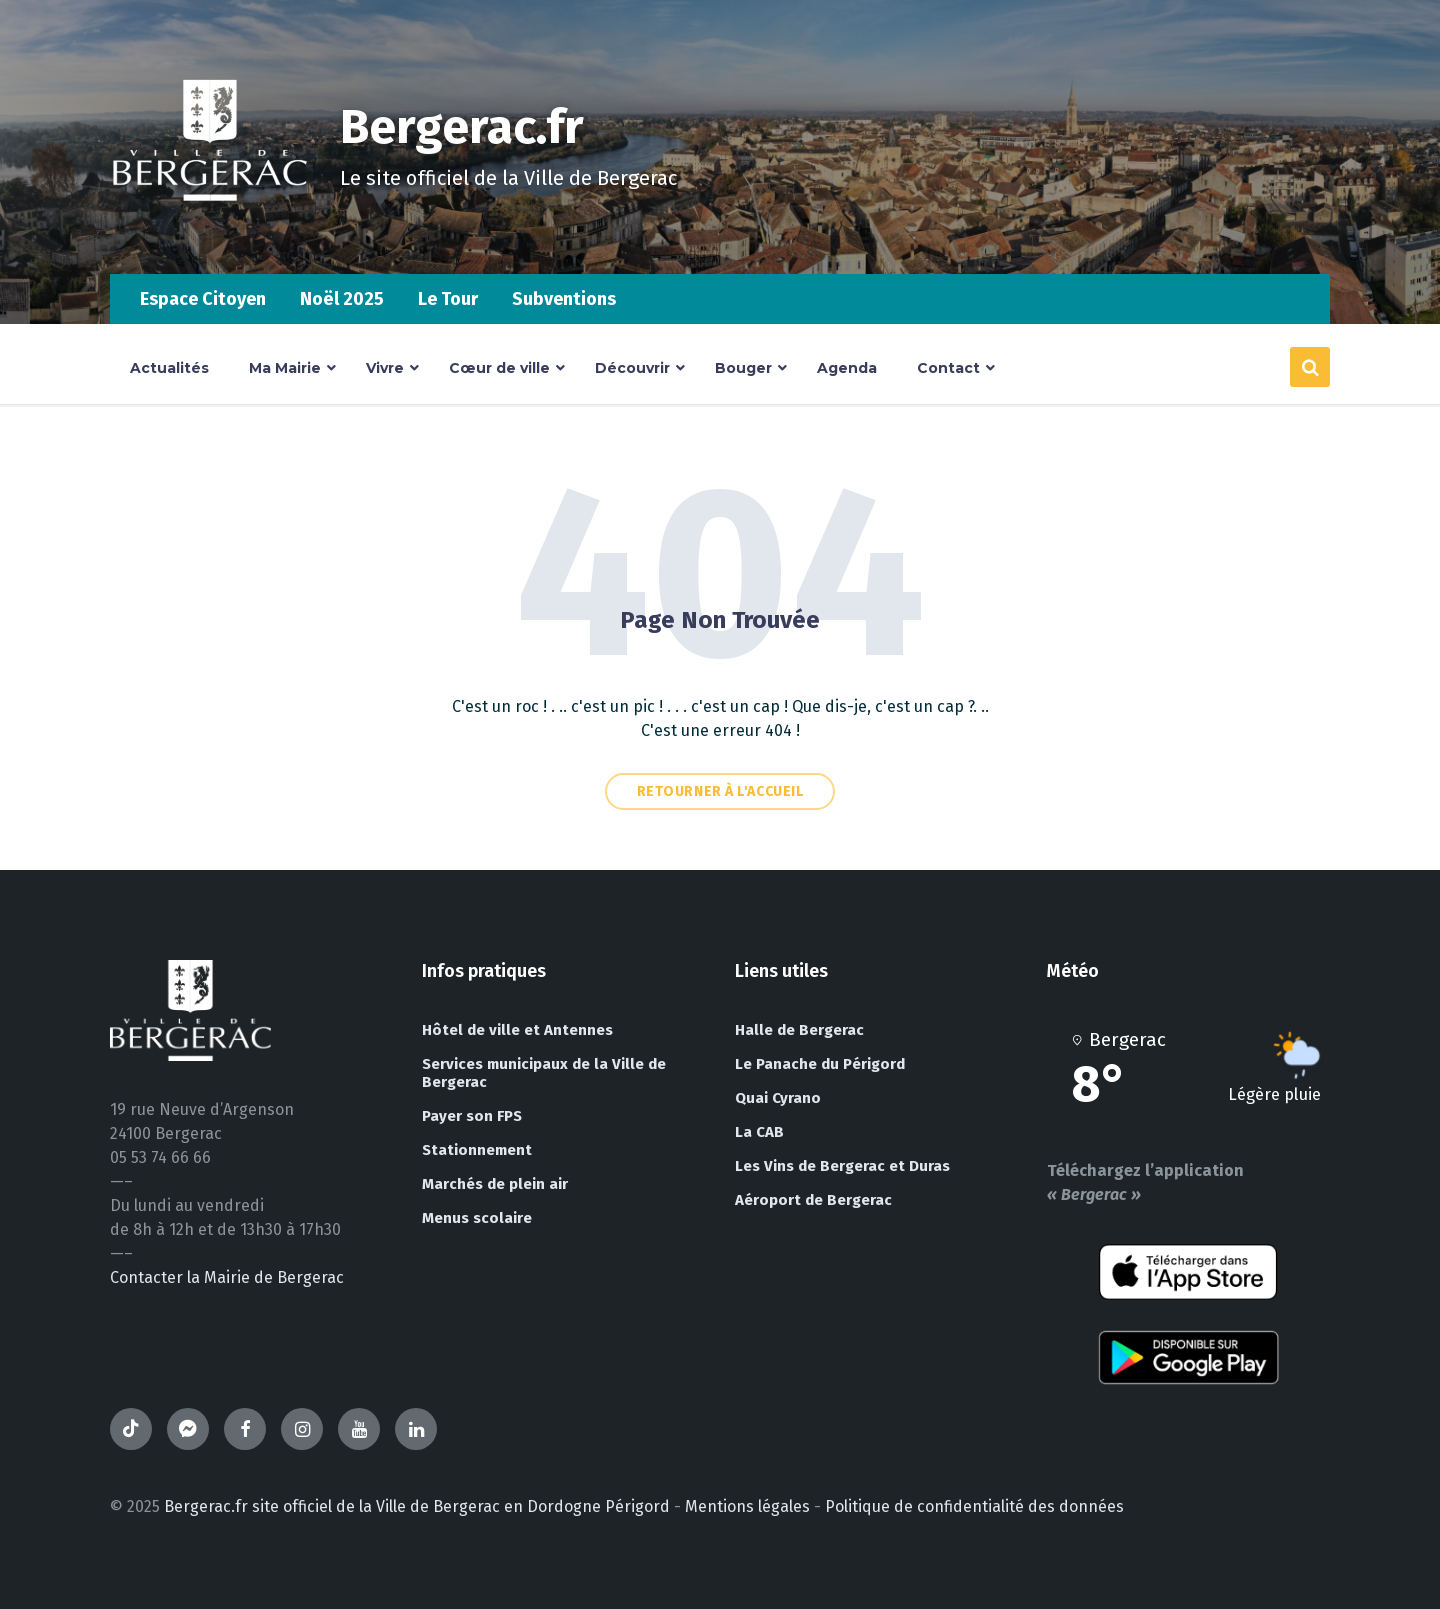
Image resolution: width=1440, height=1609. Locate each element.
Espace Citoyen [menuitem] (203, 299)
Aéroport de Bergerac (813, 1200)
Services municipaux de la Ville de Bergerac (544, 1073)
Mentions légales (747, 1506)
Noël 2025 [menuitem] (342, 299)
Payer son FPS (472, 1116)
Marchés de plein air (495, 1184)
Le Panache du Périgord (820, 1064)
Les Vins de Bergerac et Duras (842, 1166)
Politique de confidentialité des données (974, 1506)
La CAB (759, 1132)
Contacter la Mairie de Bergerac (227, 1277)
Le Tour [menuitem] (448, 299)
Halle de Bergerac (799, 1030)
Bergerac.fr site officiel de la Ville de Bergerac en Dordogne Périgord (417, 1506)
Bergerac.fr (462, 127)
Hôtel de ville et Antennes (517, 1030)
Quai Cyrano (778, 1098)
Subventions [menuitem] (564, 299)
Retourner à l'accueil (720, 791)
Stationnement (477, 1150)
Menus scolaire (477, 1218)
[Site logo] (210, 234)
